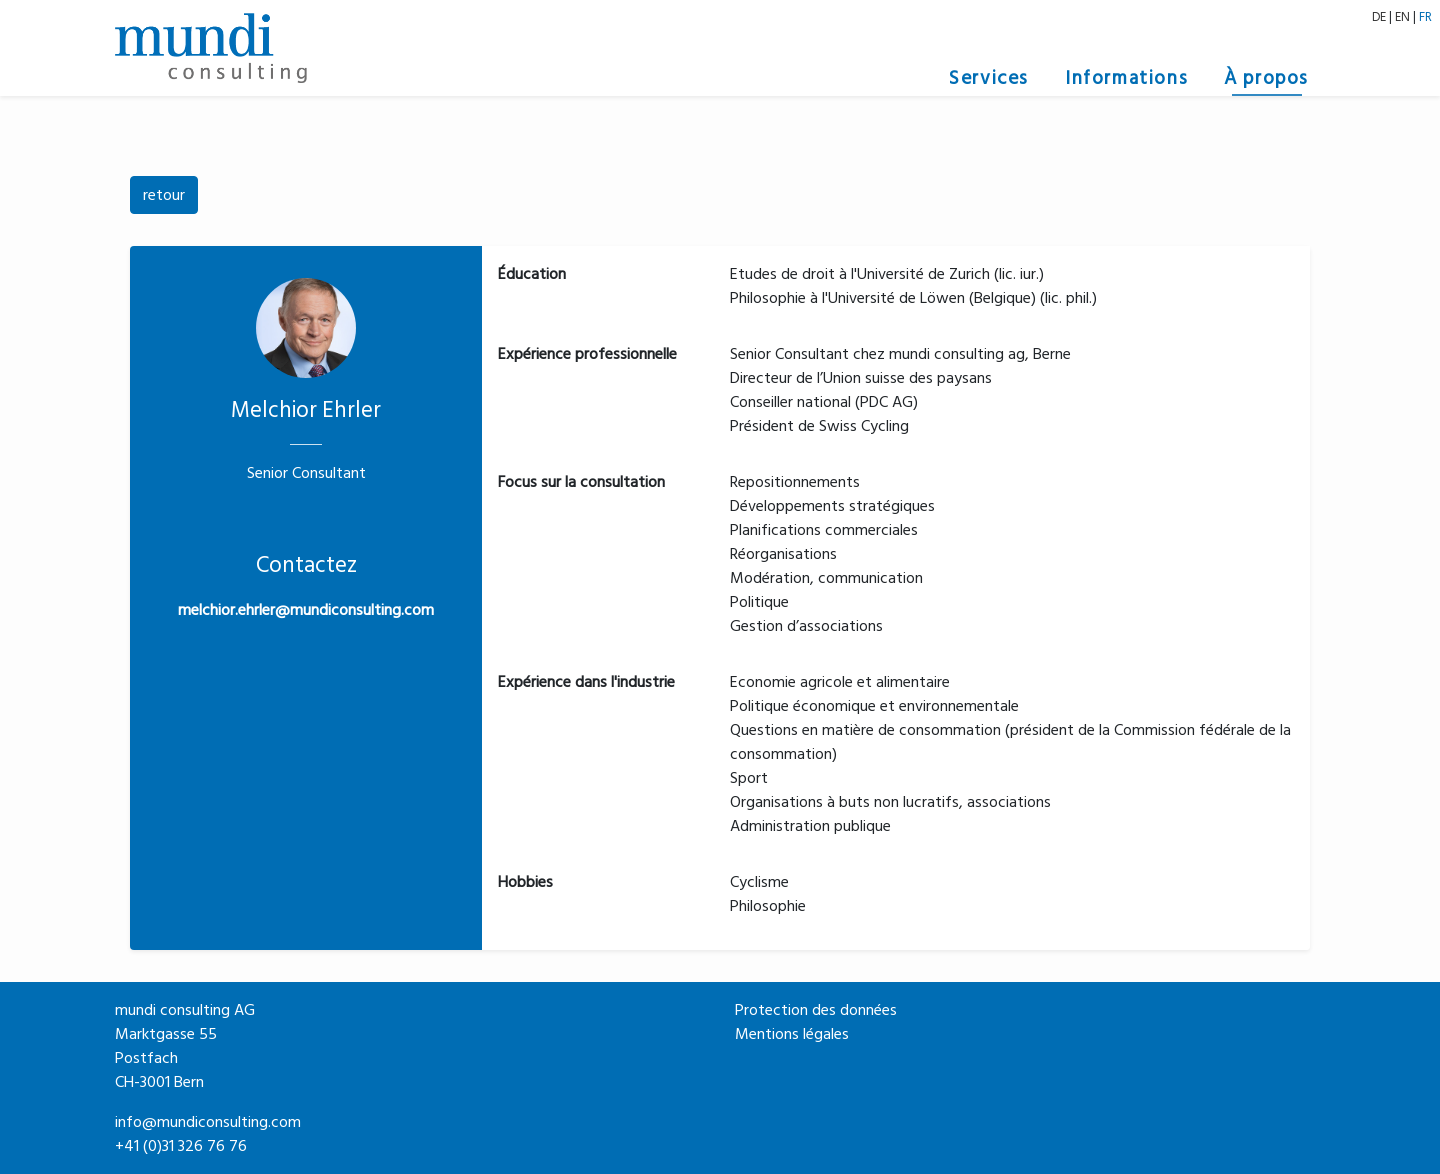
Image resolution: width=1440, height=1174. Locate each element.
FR (1425, 17)
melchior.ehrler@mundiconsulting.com (306, 610)
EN (1402, 17)
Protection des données (816, 1010)
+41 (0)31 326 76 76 (181, 1146)
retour (164, 195)
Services (989, 78)
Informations (1126, 78)
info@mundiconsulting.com (208, 1122)
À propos (1266, 78)
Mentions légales (792, 1034)
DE (1379, 17)
